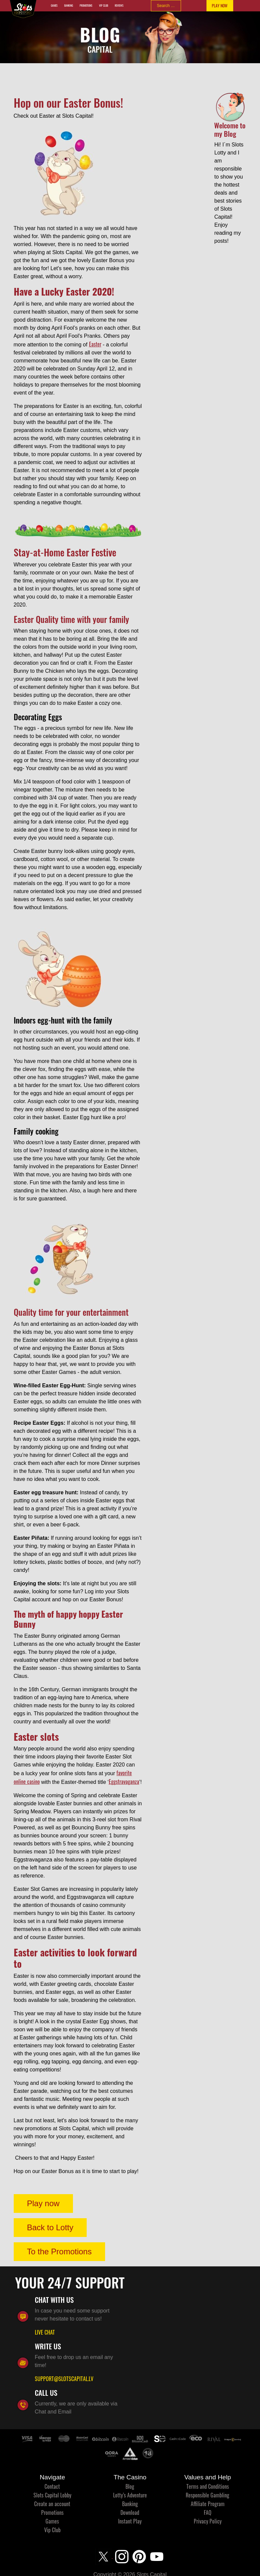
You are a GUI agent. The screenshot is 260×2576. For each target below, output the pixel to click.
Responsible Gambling (207, 2495)
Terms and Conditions (207, 2486)
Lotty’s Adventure (130, 2495)
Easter (95, 344)
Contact (52, 2486)
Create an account (52, 2504)
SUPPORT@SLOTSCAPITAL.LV (64, 2379)
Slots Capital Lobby (52, 2495)
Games (54, 5)
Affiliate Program (208, 2504)
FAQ (207, 2512)
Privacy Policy (208, 2521)
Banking (68, 5)
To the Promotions (59, 2251)
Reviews (119, 5)
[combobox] (166, 5)
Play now (43, 2203)
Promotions (86, 5)
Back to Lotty (50, 2227)
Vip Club (103, 5)
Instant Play (130, 2521)
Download (129, 2512)
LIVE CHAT (45, 2332)
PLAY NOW (220, 5)
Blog (129, 2486)
